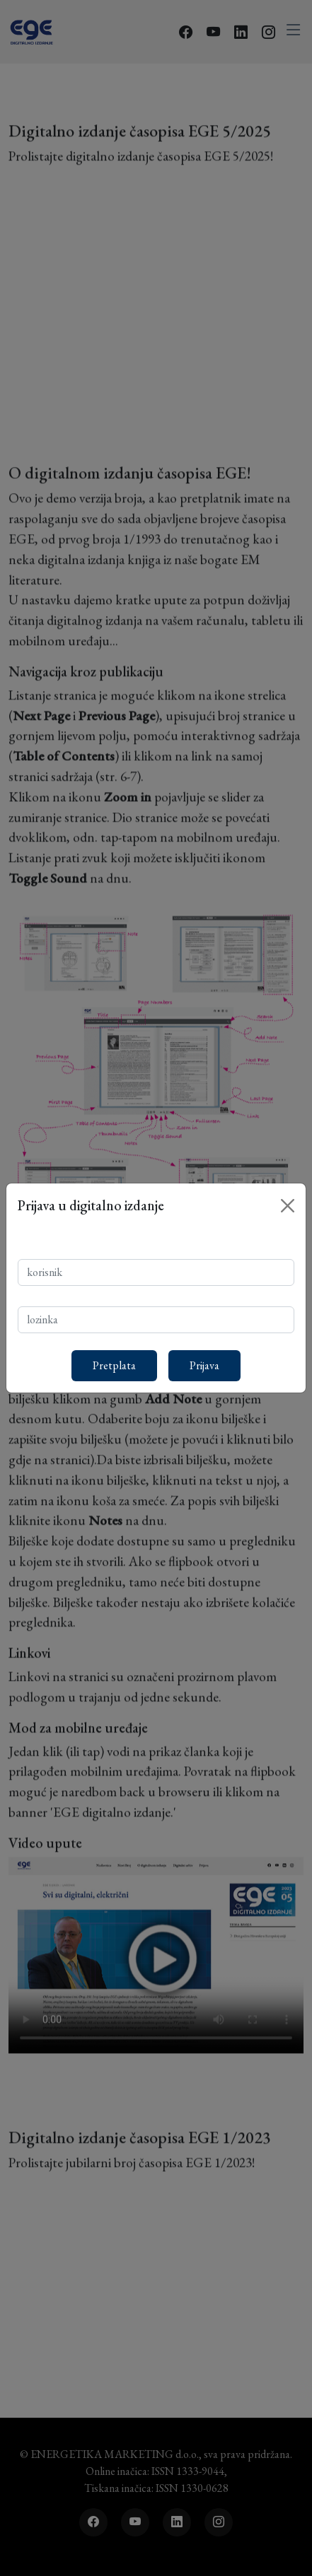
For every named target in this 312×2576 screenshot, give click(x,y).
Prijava (204, 1365)
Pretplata (114, 1365)
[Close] (287, 1205)
